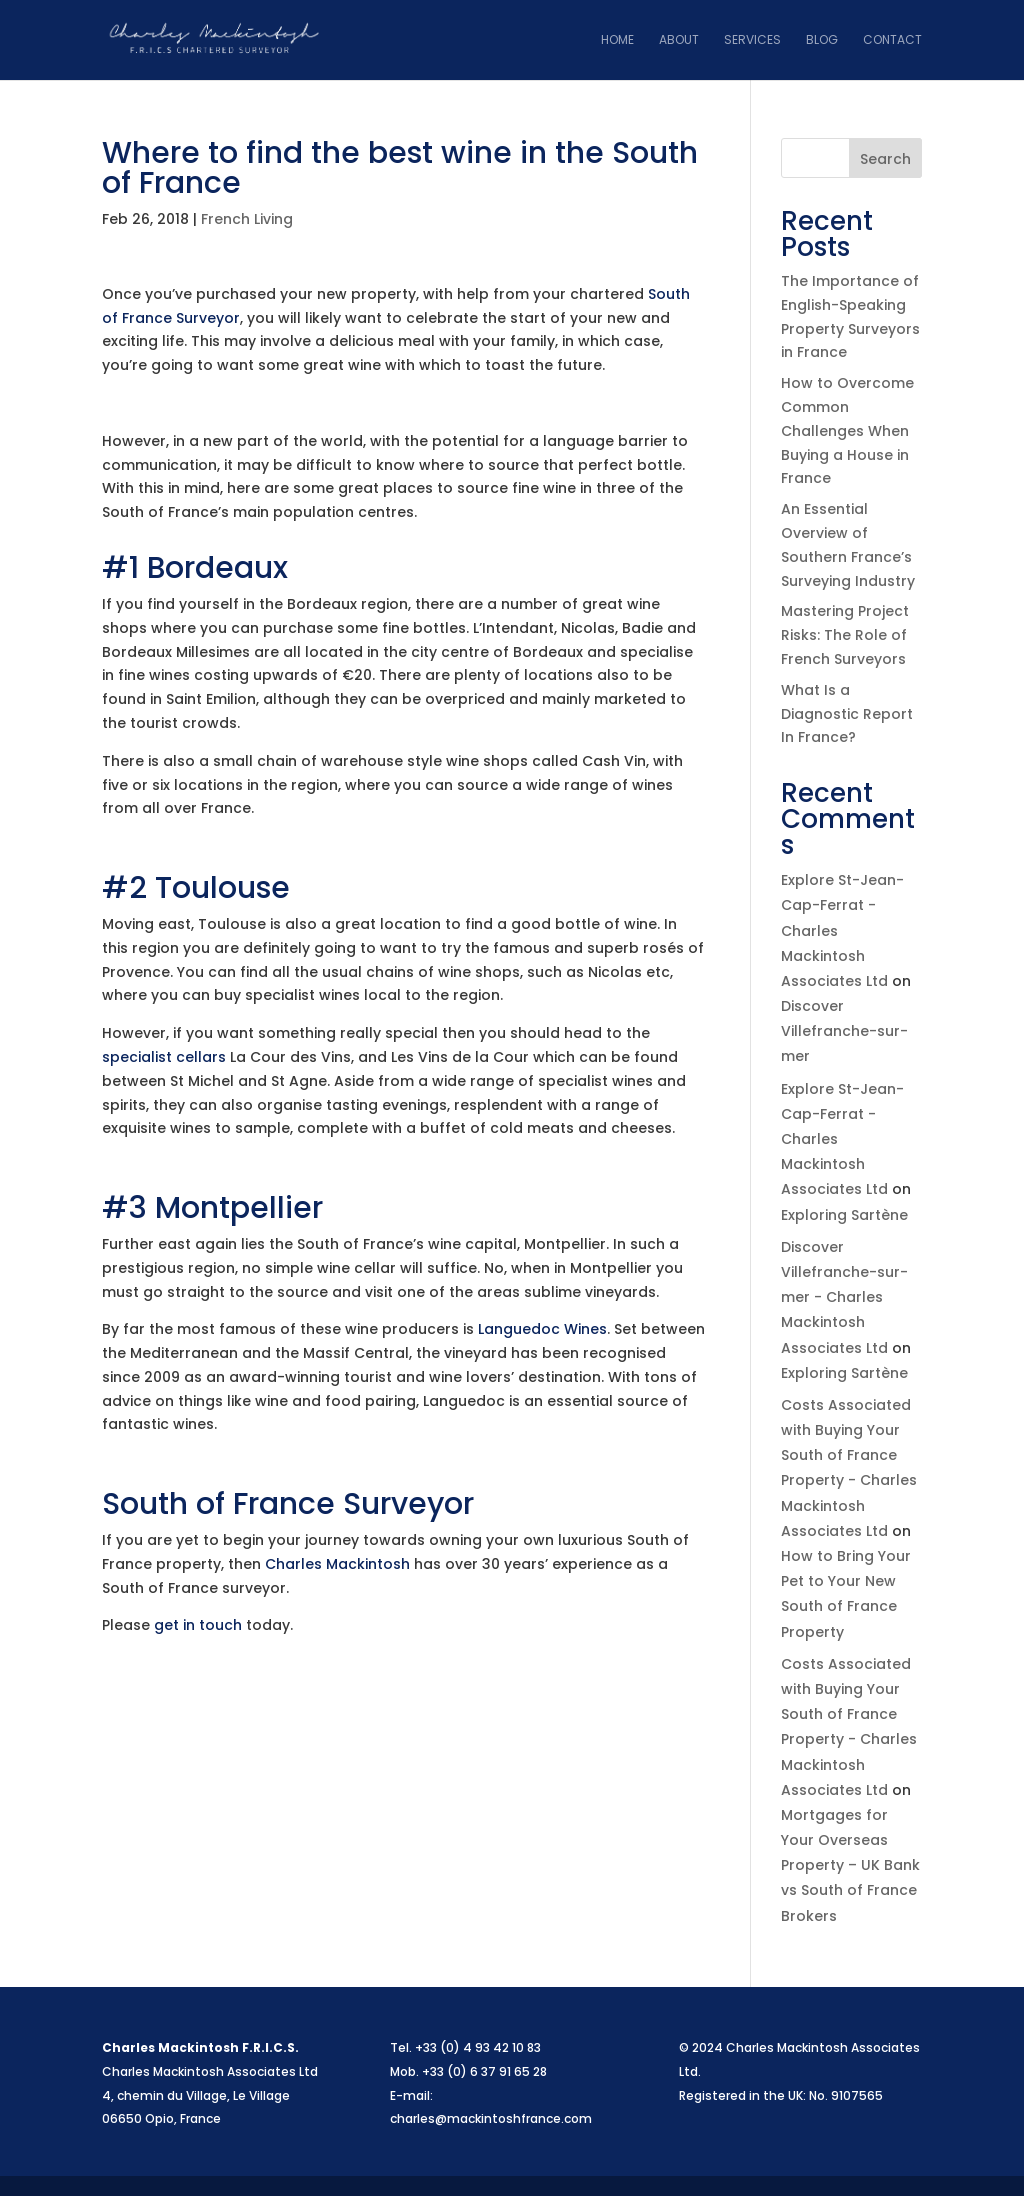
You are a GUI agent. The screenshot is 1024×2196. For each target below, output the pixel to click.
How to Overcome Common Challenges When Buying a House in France (847, 430)
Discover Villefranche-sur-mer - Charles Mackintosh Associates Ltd (844, 1297)
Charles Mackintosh (337, 1564)
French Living (247, 219)
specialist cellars (164, 1057)
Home (617, 40)
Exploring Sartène (844, 1215)
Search (885, 159)
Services (752, 40)
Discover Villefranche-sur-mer (844, 1031)
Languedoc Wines (542, 1329)
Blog (822, 40)
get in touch (198, 1625)
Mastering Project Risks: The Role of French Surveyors (845, 635)
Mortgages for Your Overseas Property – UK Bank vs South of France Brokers (850, 1865)
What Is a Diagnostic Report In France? (847, 714)
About (679, 40)
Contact (892, 40)
